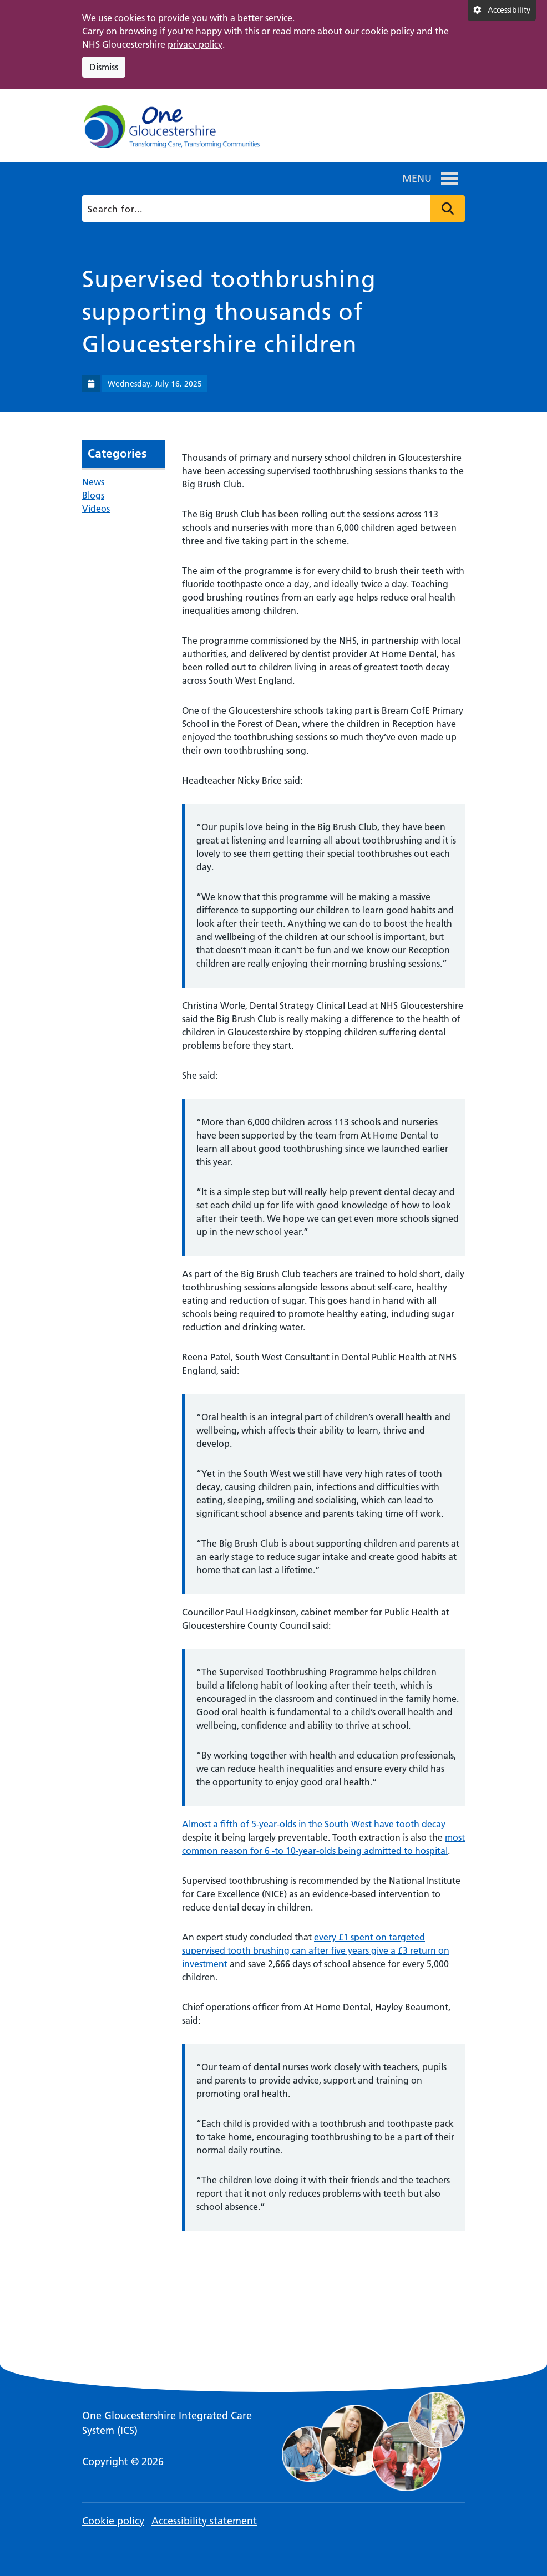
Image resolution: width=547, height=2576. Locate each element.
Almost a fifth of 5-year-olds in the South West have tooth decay (313, 1824)
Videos (96, 508)
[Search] (271, 208)
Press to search (448, 208)
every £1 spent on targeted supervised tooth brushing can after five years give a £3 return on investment (315, 1950)
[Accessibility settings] (502, 10)
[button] (417, 178)
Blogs (93, 495)
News (93, 481)
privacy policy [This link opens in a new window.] (195, 44)
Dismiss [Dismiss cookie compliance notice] (103, 67)
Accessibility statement (204, 2520)
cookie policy (387, 31)
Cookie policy (113, 2520)
